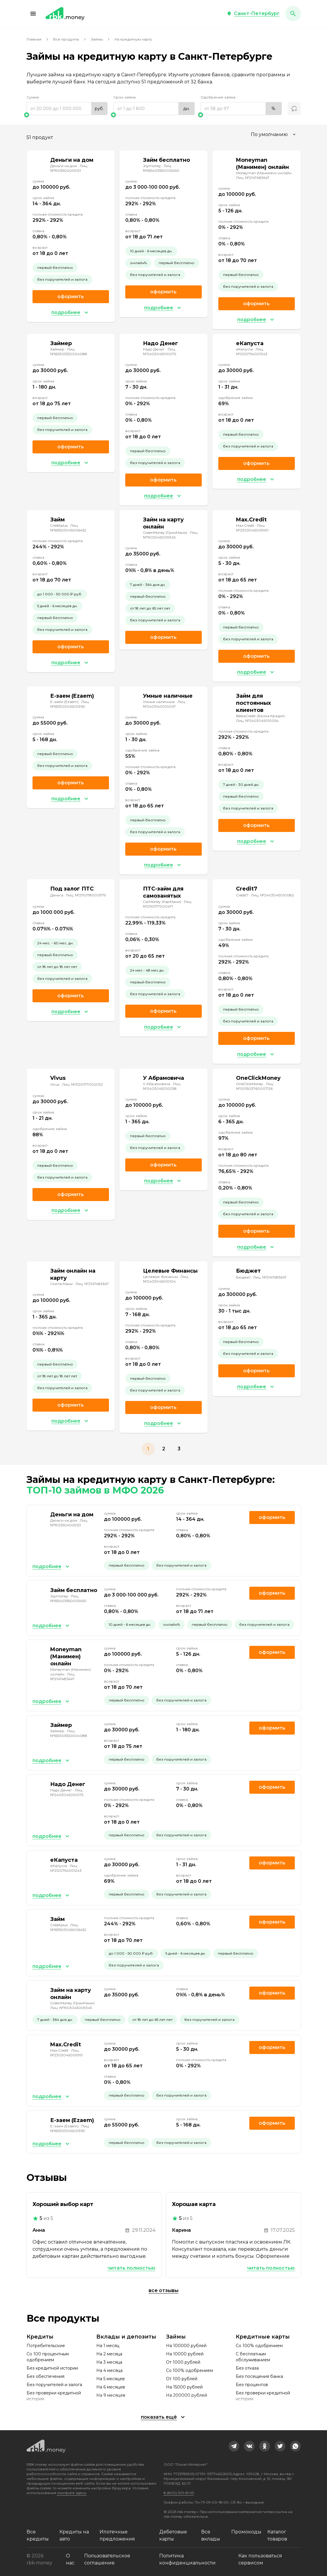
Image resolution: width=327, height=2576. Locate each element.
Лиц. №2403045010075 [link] (159, 351)
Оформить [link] (70, 296)
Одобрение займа (218, 97)
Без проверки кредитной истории (54, 2396)
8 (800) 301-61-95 (179, 2493)
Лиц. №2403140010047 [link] (164, 704)
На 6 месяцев (110, 2387)
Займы (97, 39)
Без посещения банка (259, 2376)
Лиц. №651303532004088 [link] (68, 351)
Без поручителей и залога (54, 2384)
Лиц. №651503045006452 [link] (68, 527)
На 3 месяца (109, 2362)
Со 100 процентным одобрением (48, 2356)
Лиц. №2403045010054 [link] (257, 720)
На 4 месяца (109, 2370)
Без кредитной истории (52, 2368)
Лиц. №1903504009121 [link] (69, 168)
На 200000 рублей (186, 2395)
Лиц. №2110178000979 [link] (86, 895)
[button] (33, 13)
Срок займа (124, 97)
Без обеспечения (45, 2376)
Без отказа (247, 2368)
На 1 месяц (107, 2345)
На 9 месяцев (110, 2395)
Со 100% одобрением (189, 2370)
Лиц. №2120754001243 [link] (251, 351)
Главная (34, 39)
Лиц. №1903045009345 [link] (170, 534)
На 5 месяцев (110, 2378)
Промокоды (246, 2532)
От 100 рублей (181, 2378)
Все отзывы (163, 2290)
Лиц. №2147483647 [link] (252, 177)
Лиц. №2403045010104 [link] (166, 1279)
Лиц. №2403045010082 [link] (272, 895)
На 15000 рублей (184, 2387)
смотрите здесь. (72, 2493)
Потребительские (46, 2345)
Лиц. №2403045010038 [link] (162, 1086)
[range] (67, 108)
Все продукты (66, 39)
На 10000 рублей (185, 2354)
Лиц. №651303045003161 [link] (70, 704)
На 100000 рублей (186, 2345)
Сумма (33, 97)
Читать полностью (131, 2268)
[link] (234, 2446)
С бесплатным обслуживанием (253, 2356)
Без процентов (252, 2384)
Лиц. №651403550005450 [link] (161, 168)
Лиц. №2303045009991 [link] (252, 527)
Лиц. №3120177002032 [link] (82, 1084)
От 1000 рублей (183, 2362)
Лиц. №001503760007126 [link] (255, 1086)
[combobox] (274, 134)
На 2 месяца (109, 2354)
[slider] (67, 115)
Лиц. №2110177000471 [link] (167, 904)
